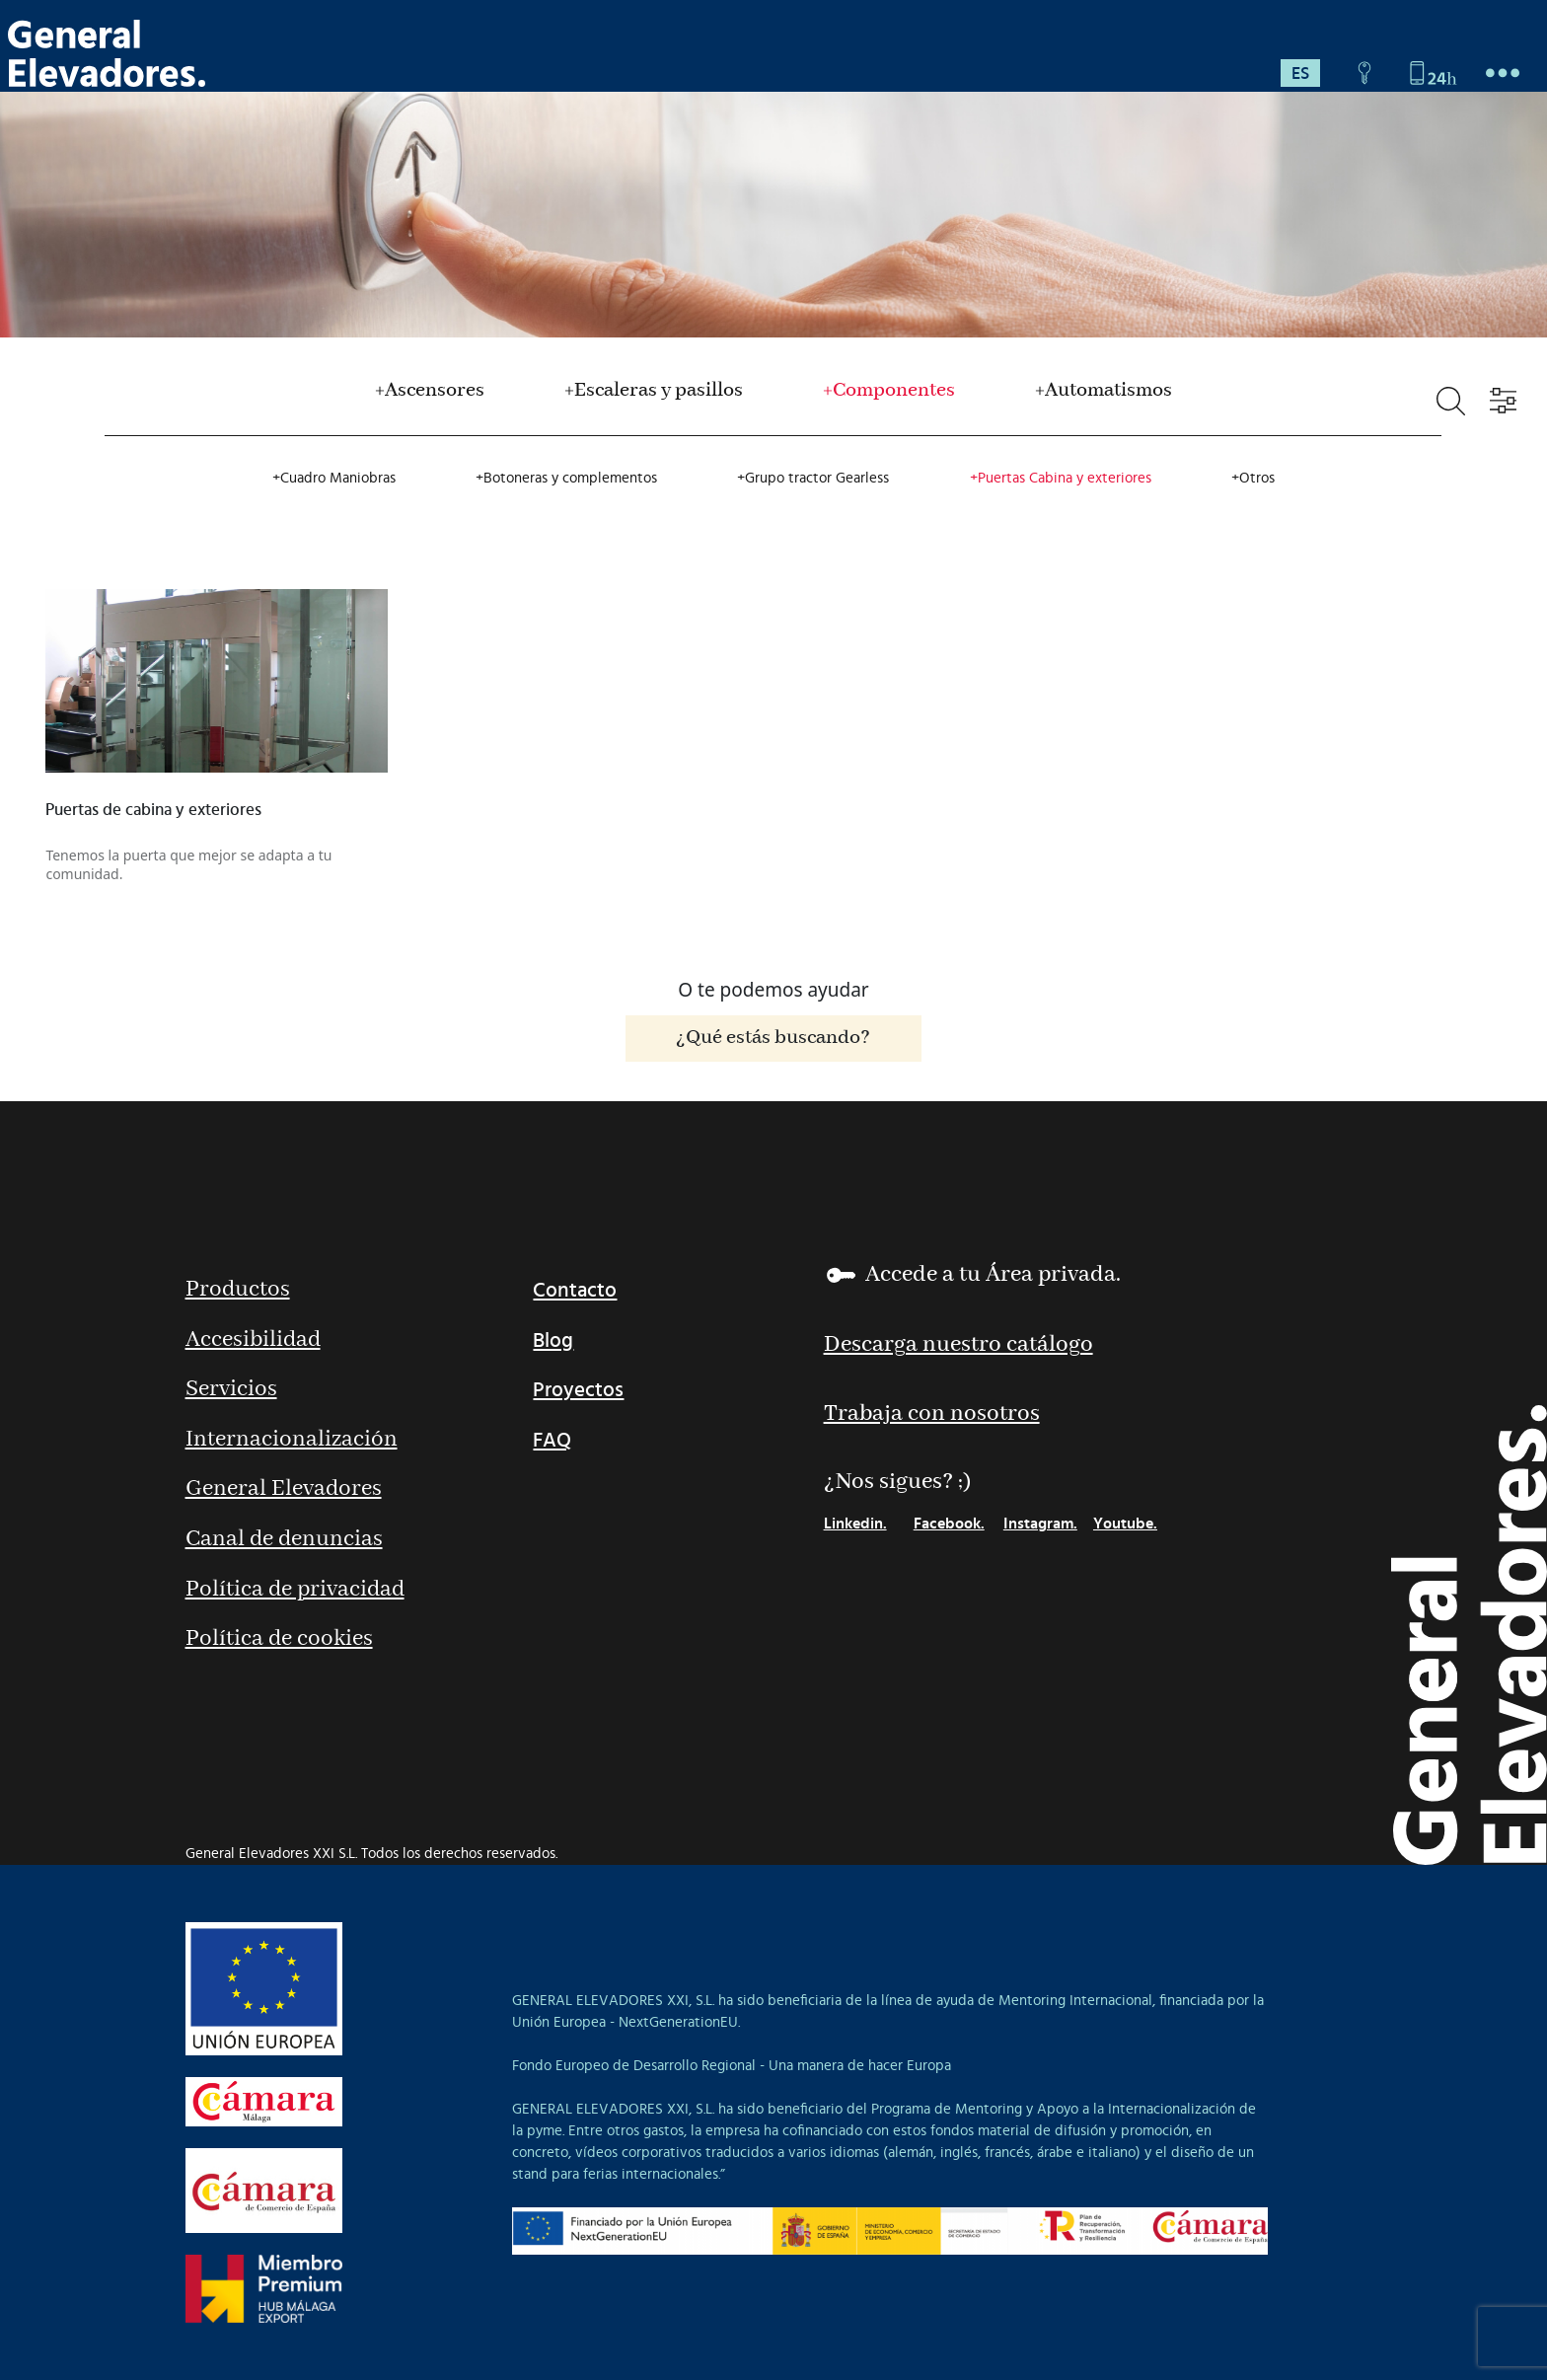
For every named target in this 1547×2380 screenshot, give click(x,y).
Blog (553, 1340)
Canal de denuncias (284, 1539)
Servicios (231, 1390)
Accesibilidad (253, 1340)
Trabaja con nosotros (932, 1414)
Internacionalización (291, 1440)
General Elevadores (283, 1489)
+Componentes (889, 391)
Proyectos (578, 1389)
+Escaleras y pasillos (653, 391)
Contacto (575, 1290)
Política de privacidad (295, 1590)
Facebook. (949, 1523)
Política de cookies (279, 1639)
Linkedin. (855, 1523)
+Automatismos (1103, 391)
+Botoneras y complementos (566, 478)
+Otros (1253, 478)
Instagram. (1040, 1523)
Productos (237, 1290)
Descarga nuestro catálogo (958, 1345)
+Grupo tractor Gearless (813, 478)
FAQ (552, 1440)
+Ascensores (429, 391)
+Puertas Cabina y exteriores (1060, 478)
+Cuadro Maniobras (334, 478)
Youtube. (1125, 1523)
